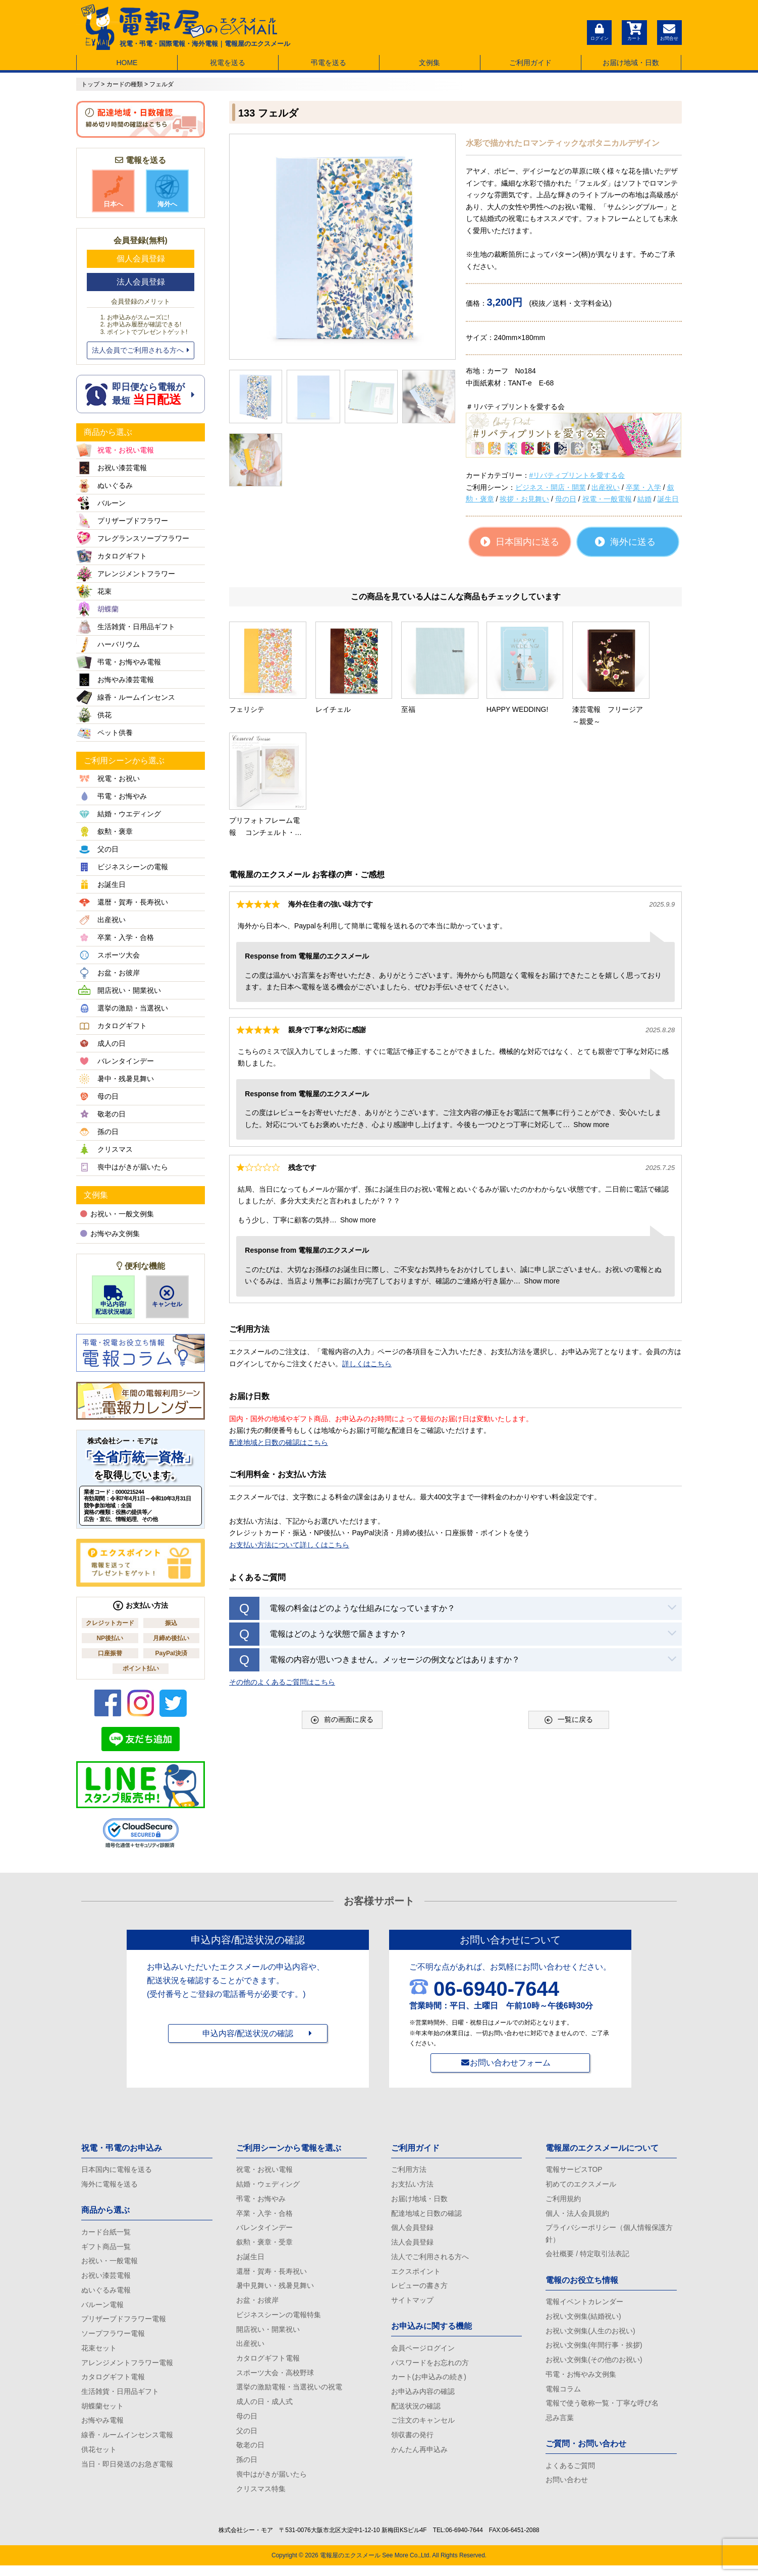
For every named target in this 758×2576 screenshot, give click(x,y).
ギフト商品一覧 (106, 2248)
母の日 (565, 499)
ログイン (598, 31)
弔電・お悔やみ (261, 2200)
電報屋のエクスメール (350, 2565)
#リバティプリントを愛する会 (577, 475)
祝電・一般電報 (607, 499)
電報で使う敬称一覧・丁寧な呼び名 (602, 2409)
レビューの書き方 (419, 2289)
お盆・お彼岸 (257, 2305)
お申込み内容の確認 (423, 2397)
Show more (591, 1004)
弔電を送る (328, 63)
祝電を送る (227, 63)
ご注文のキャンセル (423, 2428)
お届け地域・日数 (631, 63)
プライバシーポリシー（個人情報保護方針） (609, 2236)
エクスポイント (416, 2275)
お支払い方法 (412, 2185)
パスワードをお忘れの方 (430, 2368)
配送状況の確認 (416, 2413)
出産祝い (605, 487)
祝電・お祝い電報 (264, 2170)
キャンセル (167, 1296)
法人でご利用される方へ (430, 2260)
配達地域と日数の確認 (426, 2215)
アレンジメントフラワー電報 (127, 2368)
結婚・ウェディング (268, 2185)
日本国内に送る (519, 542)
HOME (126, 63)
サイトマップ (412, 2305)
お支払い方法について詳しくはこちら (289, 1425)
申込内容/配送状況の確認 (247, 2035)
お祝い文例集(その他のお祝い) (594, 2365)
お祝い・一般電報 (109, 2263)
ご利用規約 (563, 2200)
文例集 (429, 63)
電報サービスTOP (574, 2170)
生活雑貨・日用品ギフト (120, 2397)
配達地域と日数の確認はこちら (278, 1322)
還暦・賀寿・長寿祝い (271, 2275)
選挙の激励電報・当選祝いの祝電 (289, 2394)
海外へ (167, 191)
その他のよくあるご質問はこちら (282, 1561)
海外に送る (625, 542)
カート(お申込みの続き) (428, 2383)
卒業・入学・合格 (264, 2215)
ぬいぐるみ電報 (106, 2293)
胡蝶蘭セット (102, 2413)
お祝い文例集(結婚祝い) (583, 2320)
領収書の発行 (412, 2442)
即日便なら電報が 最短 (140, 394)
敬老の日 (250, 2454)
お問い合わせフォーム (510, 2062)
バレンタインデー (264, 2230)
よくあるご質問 (570, 2473)
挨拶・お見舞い (524, 499)
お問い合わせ (567, 2488)
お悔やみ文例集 (110, 1233)
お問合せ (669, 31)
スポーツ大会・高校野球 (275, 2379)
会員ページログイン (423, 2352)
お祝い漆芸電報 (106, 2278)
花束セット (99, 2352)
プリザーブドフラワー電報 (123, 2323)
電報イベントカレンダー (584, 2305)
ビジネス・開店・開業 (550, 487)
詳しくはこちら (367, 1244)
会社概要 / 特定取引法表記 (587, 2257)
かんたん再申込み (419, 2457)
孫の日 (246, 2469)
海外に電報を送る (109, 2185)
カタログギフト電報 (113, 2383)
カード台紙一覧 (106, 2233)
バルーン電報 (102, 2308)
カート (633, 31)
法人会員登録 (141, 281)
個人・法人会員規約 (577, 2215)
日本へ (113, 191)
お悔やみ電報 (102, 2428)
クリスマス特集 (261, 2499)
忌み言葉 (560, 2425)
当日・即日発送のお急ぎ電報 (127, 2472)
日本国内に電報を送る (116, 2170)
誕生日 (668, 499)
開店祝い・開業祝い (268, 2334)
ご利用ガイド (530, 63)
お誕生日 (250, 2260)
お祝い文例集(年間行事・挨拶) (594, 2349)
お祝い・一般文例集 (117, 1214)
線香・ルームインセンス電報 (127, 2442)
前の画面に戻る (342, 1599)
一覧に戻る (569, 1599)
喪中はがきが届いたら (271, 2484)
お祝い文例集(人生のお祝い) (590, 2335)
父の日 (246, 2439)
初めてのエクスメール (581, 2185)
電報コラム (563, 2394)
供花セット (99, 2457)
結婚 (644, 499)
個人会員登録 (141, 258)
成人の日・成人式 (264, 2409)
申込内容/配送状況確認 (113, 1300)
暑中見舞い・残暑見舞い (275, 2289)
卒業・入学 (643, 487)
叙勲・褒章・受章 (264, 2245)
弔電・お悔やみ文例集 (581, 2380)
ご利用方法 (408, 2170)
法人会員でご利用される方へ (140, 350)
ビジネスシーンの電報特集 (278, 2319)
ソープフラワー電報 (113, 2338)
